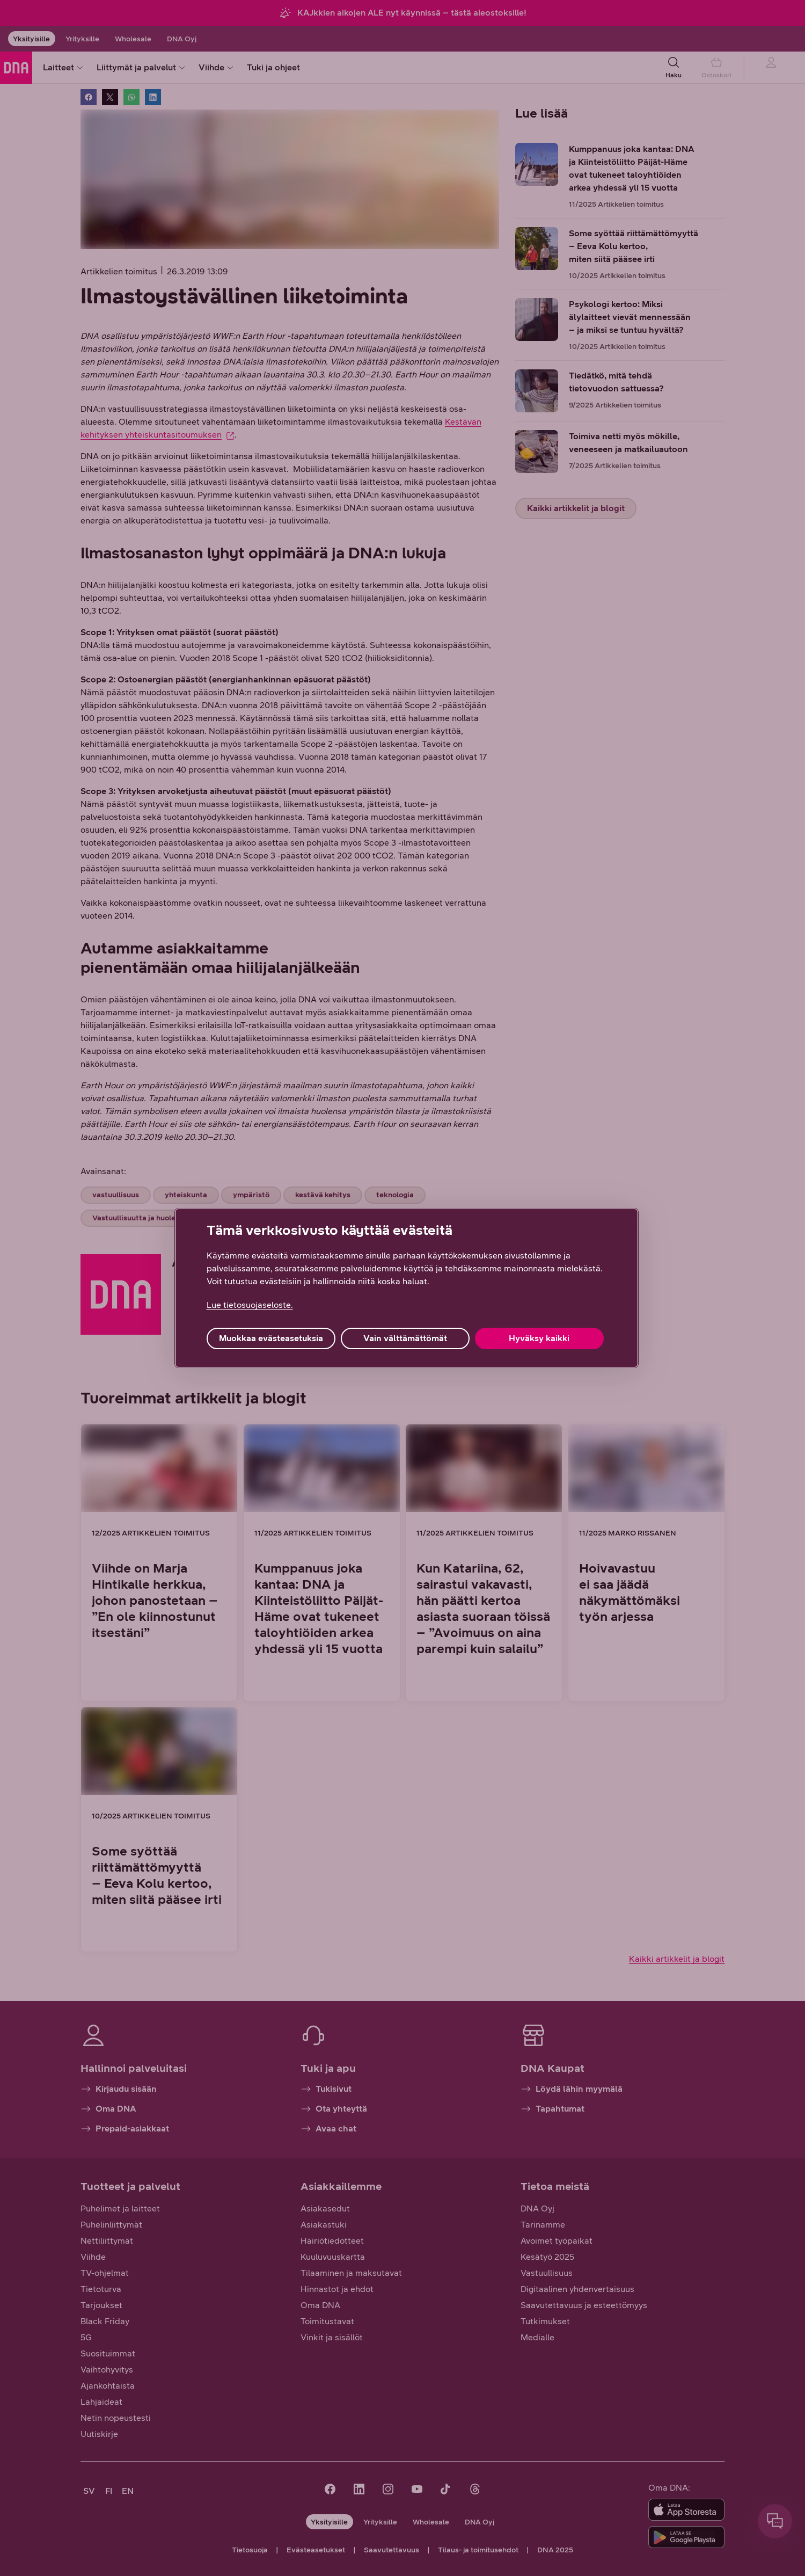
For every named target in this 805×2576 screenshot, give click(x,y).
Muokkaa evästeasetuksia (271, 1338)
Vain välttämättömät (405, 1338)
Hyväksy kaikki (539, 1338)
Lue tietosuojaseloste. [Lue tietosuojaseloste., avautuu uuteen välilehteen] (250, 1305)
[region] (406, 1288)
